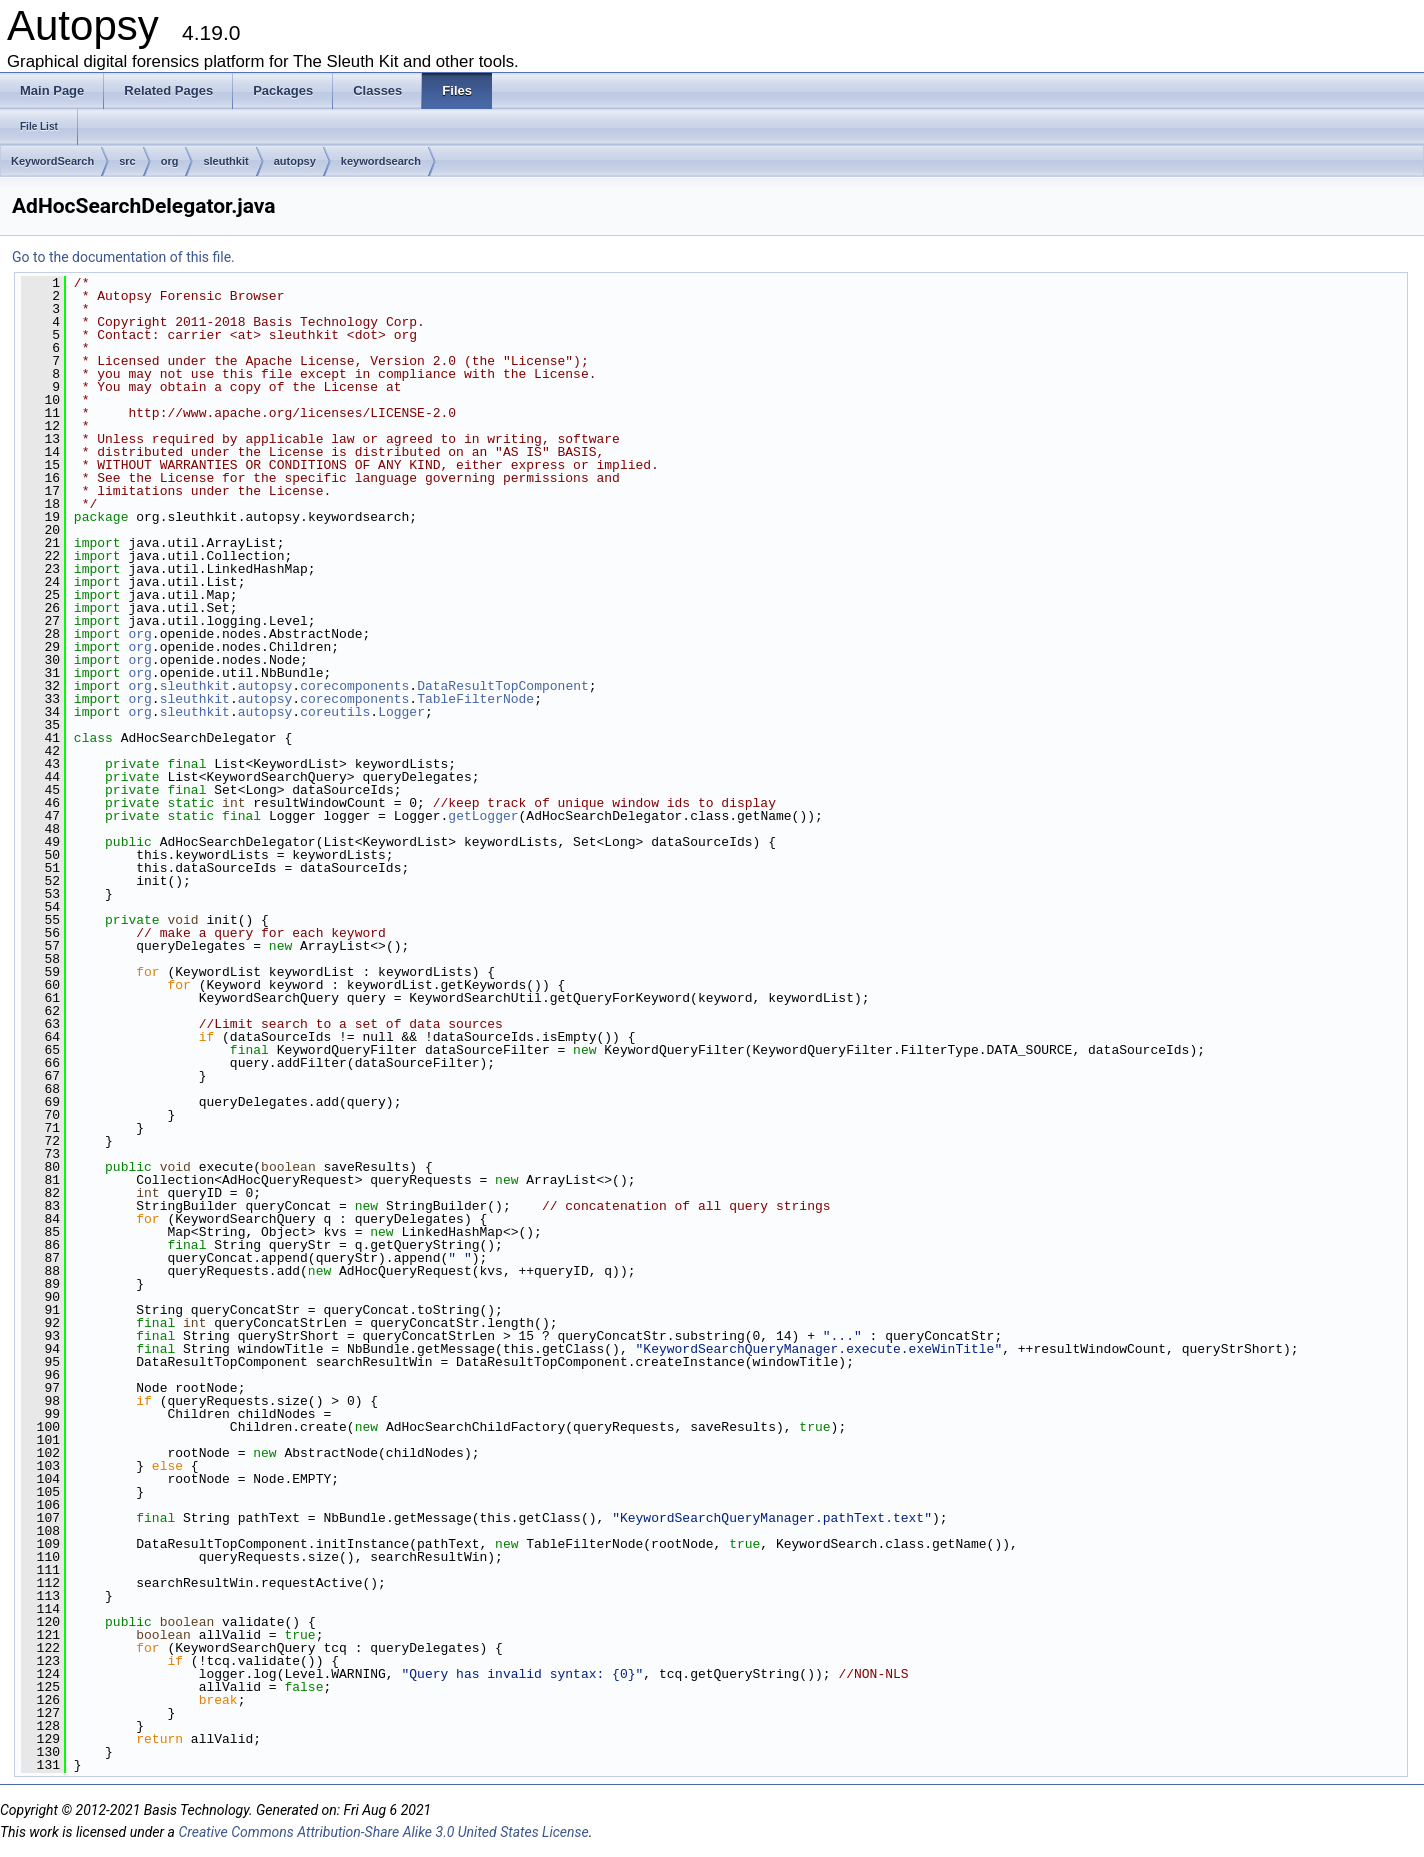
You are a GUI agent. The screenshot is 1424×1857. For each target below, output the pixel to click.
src (127, 161)
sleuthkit (225, 161)
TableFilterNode (475, 699)
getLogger (483, 816)
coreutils (335, 712)
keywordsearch (381, 161)
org (170, 161)
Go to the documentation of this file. (123, 257)
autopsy (295, 161)
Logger (401, 712)
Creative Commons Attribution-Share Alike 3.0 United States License (383, 1832)
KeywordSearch (52, 161)
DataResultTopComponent (503, 686)
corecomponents (354, 686)
